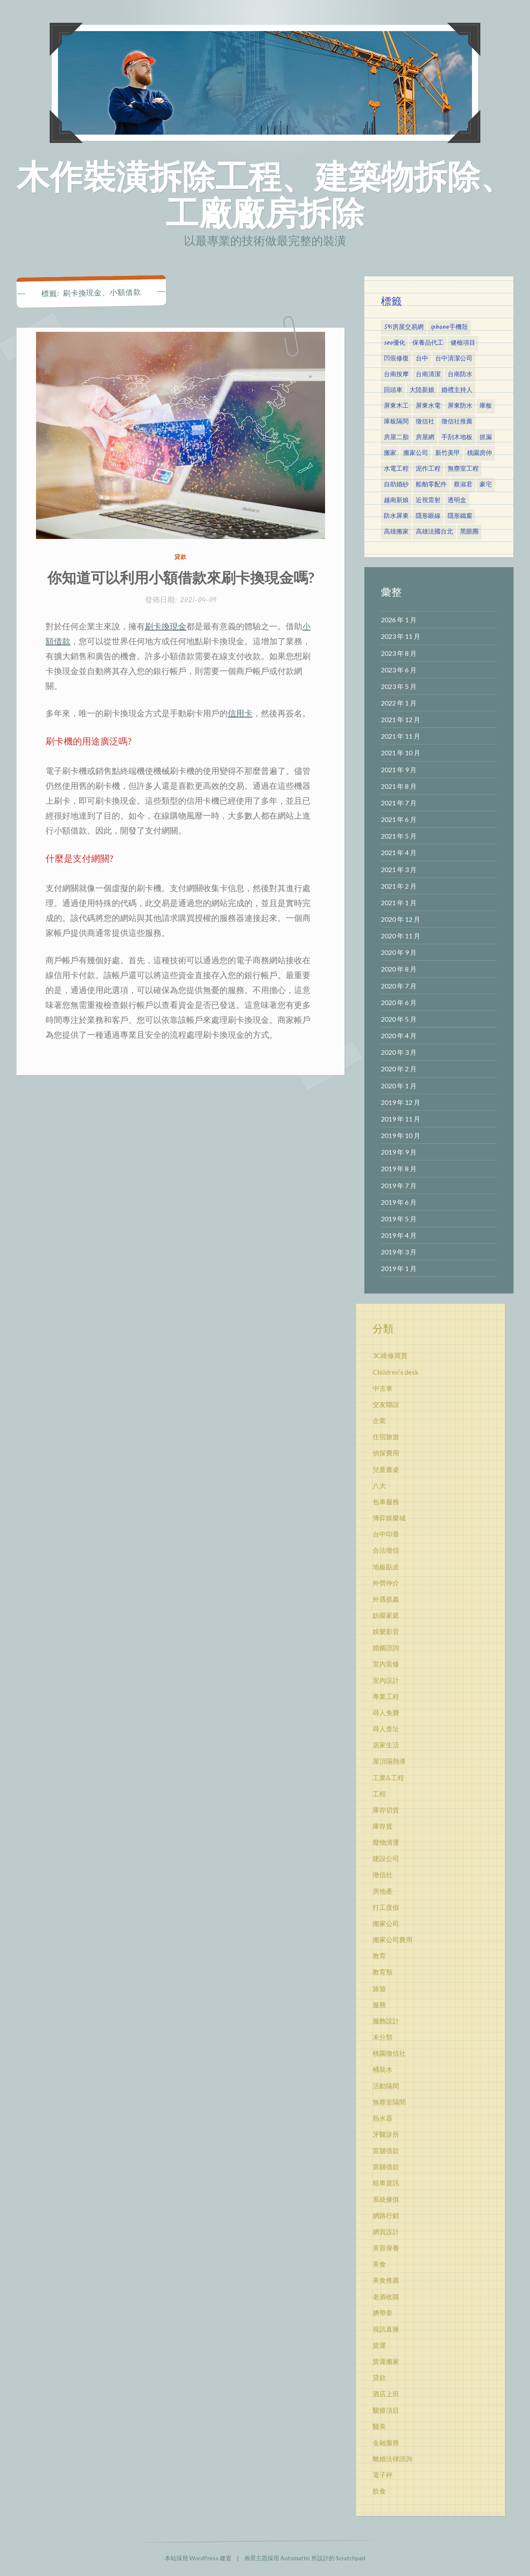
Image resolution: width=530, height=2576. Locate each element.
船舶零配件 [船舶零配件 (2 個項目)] (431, 485)
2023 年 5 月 (399, 686)
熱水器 (383, 2118)
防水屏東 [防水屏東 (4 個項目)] (396, 516)
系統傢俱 (386, 2199)
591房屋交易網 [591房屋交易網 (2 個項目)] (404, 327)
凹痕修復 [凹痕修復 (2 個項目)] (396, 359)
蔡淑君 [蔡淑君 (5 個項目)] (463, 485)
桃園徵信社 (389, 2053)
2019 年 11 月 (400, 1119)
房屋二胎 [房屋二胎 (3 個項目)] (396, 437)
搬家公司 (386, 1923)
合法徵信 (386, 1550)
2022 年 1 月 (399, 703)
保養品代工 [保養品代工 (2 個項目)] (427, 343)
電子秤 (383, 2475)
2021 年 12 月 (400, 719)
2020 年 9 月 (399, 952)
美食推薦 (386, 2280)
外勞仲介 (386, 1583)
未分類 (383, 2037)
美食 (379, 2264)
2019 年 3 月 (399, 1252)
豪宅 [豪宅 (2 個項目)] (485, 485)
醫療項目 (386, 2410)
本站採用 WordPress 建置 (198, 2558)
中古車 (383, 1388)
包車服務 (386, 1501)
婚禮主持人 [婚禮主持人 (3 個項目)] (456, 390)
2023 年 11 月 (400, 636)
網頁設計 (386, 2231)
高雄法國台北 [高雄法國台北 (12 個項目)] (434, 532)
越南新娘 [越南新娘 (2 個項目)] (396, 500)
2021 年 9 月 (399, 769)
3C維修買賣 (390, 1355)
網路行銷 (386, 2215)
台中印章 (386, 1534)
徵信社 (383, 1874)
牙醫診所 (386, 2134)
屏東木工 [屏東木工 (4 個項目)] (396, 406)
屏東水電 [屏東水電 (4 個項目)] (428, 406)
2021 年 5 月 (399, 836)
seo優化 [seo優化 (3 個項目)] (394, 343)
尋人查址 (386, 1729)
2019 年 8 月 (399, 1168)
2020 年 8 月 (399, 969)
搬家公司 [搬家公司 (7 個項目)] (415, 453)
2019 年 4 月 (399, 1235)
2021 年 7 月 (399, 803)
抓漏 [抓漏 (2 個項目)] (485, 437)
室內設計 (386, 1680)
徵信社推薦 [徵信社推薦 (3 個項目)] (456, 422)
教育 (379, 1956)
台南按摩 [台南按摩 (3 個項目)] (396, 374)
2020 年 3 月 (399, 1052)
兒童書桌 (386, 1469)
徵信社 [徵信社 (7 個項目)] (425, 422)
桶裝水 (383, 2069)
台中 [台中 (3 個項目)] (422, 359)
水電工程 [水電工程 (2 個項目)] (396, 469)
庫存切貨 (386, 1810)
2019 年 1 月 (399, 1268)
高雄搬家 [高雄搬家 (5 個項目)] (396, 532)
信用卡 (240, 713)
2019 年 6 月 (399, 1202)
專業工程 (386, 1696)
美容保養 (386, 2248)
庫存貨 (383, 1826)
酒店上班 (386, 2393)
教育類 (383, 1972)
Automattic (295, 2558)
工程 (379, 1794)
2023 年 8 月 (399, 653)
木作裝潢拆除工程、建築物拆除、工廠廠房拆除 (265, 194)
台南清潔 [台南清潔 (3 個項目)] (428, 374)
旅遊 (379, 1988)
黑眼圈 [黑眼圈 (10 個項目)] (469, 532)
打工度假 (386, 1907)
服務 (379, 2004)
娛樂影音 (386, 1631)
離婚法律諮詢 (392, 2458)
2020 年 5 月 (399, 1019)
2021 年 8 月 (399, 786)
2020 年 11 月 (400, 936)
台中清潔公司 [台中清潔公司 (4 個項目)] (453, 359)
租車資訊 (386, 2183)
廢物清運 (386, 1842)
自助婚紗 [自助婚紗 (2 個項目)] (396, 485)
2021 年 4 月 (399, 852)
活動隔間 (386, 2086)
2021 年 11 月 (400, 736)
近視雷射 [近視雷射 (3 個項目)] (428, 500)
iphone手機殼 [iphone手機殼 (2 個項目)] (449, 327)
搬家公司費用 (392, 1939)
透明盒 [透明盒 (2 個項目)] (457, 500)
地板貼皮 (386, 1567)
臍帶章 (383, 2313)
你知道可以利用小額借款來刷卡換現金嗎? (180, 577)
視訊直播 (386, 2329)
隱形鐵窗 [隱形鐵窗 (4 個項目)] (460, 516)
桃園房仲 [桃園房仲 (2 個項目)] (479, 453)
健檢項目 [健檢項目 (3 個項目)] (462, 343)
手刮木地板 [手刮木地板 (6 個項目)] (456, 437)
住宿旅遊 (386, 1436)
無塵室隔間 (389, 2102)
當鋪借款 (386, 2166)
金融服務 (386, 2442)
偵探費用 (386, 1453)
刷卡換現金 (165, 626)
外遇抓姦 (386, 1599)
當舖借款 (386, 2150)
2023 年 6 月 (399, 670)
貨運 (379, 2345)
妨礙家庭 (386, 1615)
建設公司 (386, 1858)
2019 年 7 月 (399, 1185)
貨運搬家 (386, 2361)
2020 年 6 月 (399, 1002)
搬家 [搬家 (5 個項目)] (390, 453)
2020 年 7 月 (399, 986)
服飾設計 (386, 2021)
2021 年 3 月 (399, 869)
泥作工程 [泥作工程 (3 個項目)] (428, 469)
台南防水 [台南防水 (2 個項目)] (460, 374)
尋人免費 (386, 1712)
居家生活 (386, 1745)
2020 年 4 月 (399, 1035)
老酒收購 (386, 2297)
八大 (379, 1485)
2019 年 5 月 (399, 1219)
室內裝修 (386, 1663)
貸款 (180, 556)
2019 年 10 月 (400, 1135)
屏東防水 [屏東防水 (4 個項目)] (460, 406)
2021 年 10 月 (400, 752)
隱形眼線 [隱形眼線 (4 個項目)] (428, 516)
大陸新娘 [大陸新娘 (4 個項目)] (422, 390)
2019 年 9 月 (399, 1152)
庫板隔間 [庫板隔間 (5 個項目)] (396, 422)
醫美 (379, 2426)
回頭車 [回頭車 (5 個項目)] (393, 390)
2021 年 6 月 (399, 819)
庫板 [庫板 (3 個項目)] (485, 406)
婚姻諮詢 (386, 1647)
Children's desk (396, 1372)
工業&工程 (388, 1777)
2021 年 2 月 (399, 886)
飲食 (379, 2491)
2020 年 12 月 (400, 919)
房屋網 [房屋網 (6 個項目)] (425, 437)
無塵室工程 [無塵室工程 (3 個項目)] (463, 469)
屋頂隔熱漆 (389, 1761)
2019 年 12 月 (400, 1102)
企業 (379, 1420)
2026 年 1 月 (399, 619)
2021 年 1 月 (399, 902)
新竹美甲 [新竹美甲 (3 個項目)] (447, 453)
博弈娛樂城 (389, 1518)
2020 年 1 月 (399, 1086)
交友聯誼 (386, 1404)
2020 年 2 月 (399, 1069)
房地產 (383, 1891)
